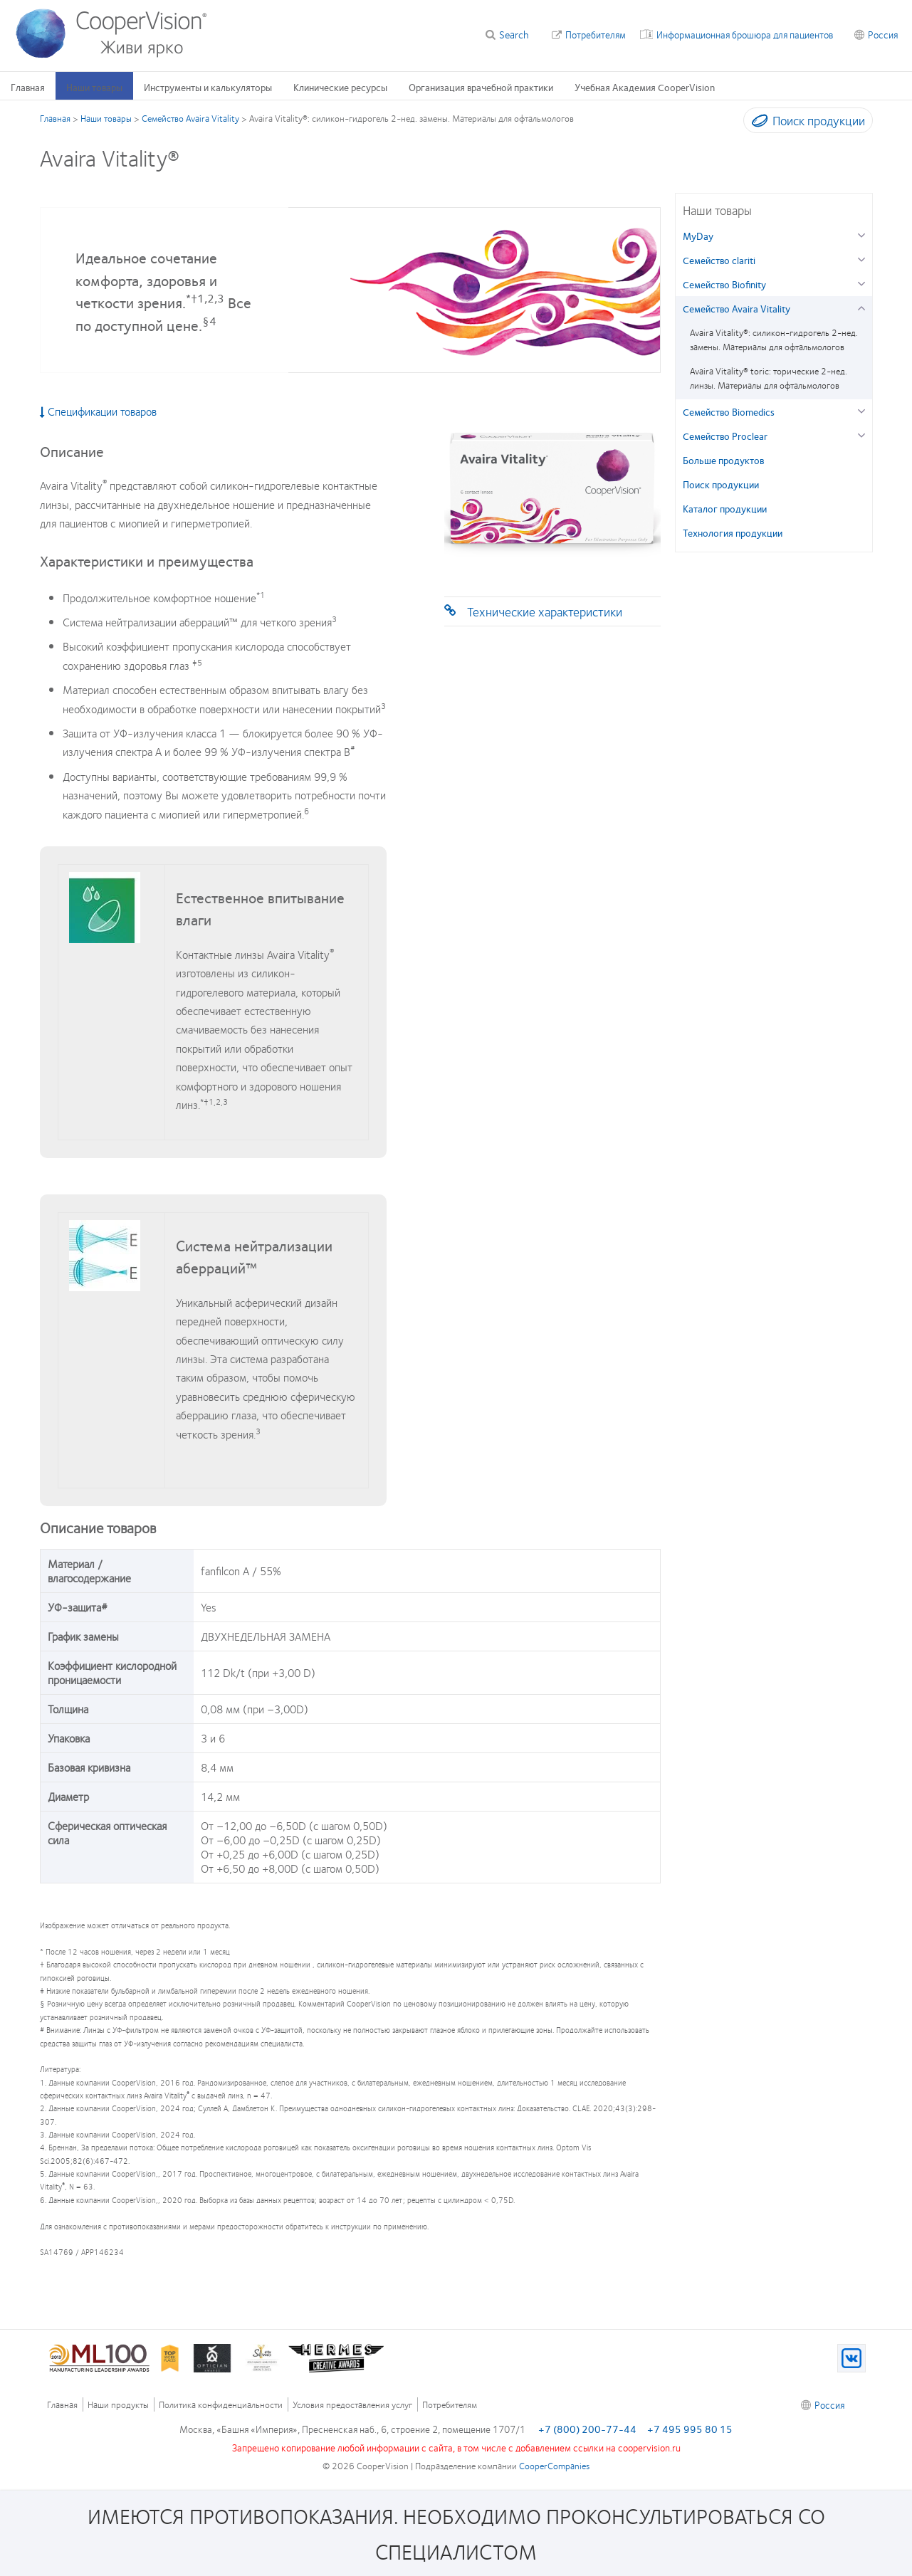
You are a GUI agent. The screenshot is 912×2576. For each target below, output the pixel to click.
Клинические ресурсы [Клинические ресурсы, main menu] (340, 87)
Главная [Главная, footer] (62, 2405)
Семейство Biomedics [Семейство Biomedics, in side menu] (729, 411)
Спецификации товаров (98, 411)
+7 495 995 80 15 (690, 2428)
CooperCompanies (554, 2466)
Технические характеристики (544, 611)
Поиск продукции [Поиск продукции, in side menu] (721, 484)
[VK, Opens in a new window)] (851, 2358)
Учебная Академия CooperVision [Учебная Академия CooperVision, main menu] (645, 87)
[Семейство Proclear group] (862, 434)
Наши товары (106, 118)
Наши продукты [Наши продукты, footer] (118, 2405)
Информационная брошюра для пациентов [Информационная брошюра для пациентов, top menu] (744, 34)
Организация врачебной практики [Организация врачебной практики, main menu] (481, 87)
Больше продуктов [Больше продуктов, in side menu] (723, 460)
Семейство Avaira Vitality (190, 118)
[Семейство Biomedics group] (862, 409)
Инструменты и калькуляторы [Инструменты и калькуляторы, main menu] (208, 87)
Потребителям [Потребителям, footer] (449, 2405)
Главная (55, 118)
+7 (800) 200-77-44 (587, 2428)
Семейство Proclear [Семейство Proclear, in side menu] (725, 435)
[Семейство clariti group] (862, 258)
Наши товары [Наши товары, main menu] (94, 87)
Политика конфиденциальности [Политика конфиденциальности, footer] (221, 2405)
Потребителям (595, 34)
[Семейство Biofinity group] (862, 282)
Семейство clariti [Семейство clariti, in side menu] (719, 260)
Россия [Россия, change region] (883, 34)
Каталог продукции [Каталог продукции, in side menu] (725, 508)
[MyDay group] (862, 234)
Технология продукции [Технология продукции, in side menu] (732, 532)
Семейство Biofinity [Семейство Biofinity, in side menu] (724, 284)
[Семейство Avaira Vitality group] (862, 306)
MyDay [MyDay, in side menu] (698, 235)
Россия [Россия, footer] (829, 2404)
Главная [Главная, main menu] (28, 87)
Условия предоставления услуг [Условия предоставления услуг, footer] (352, 2405)
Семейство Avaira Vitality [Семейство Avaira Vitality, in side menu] (736, 308)
